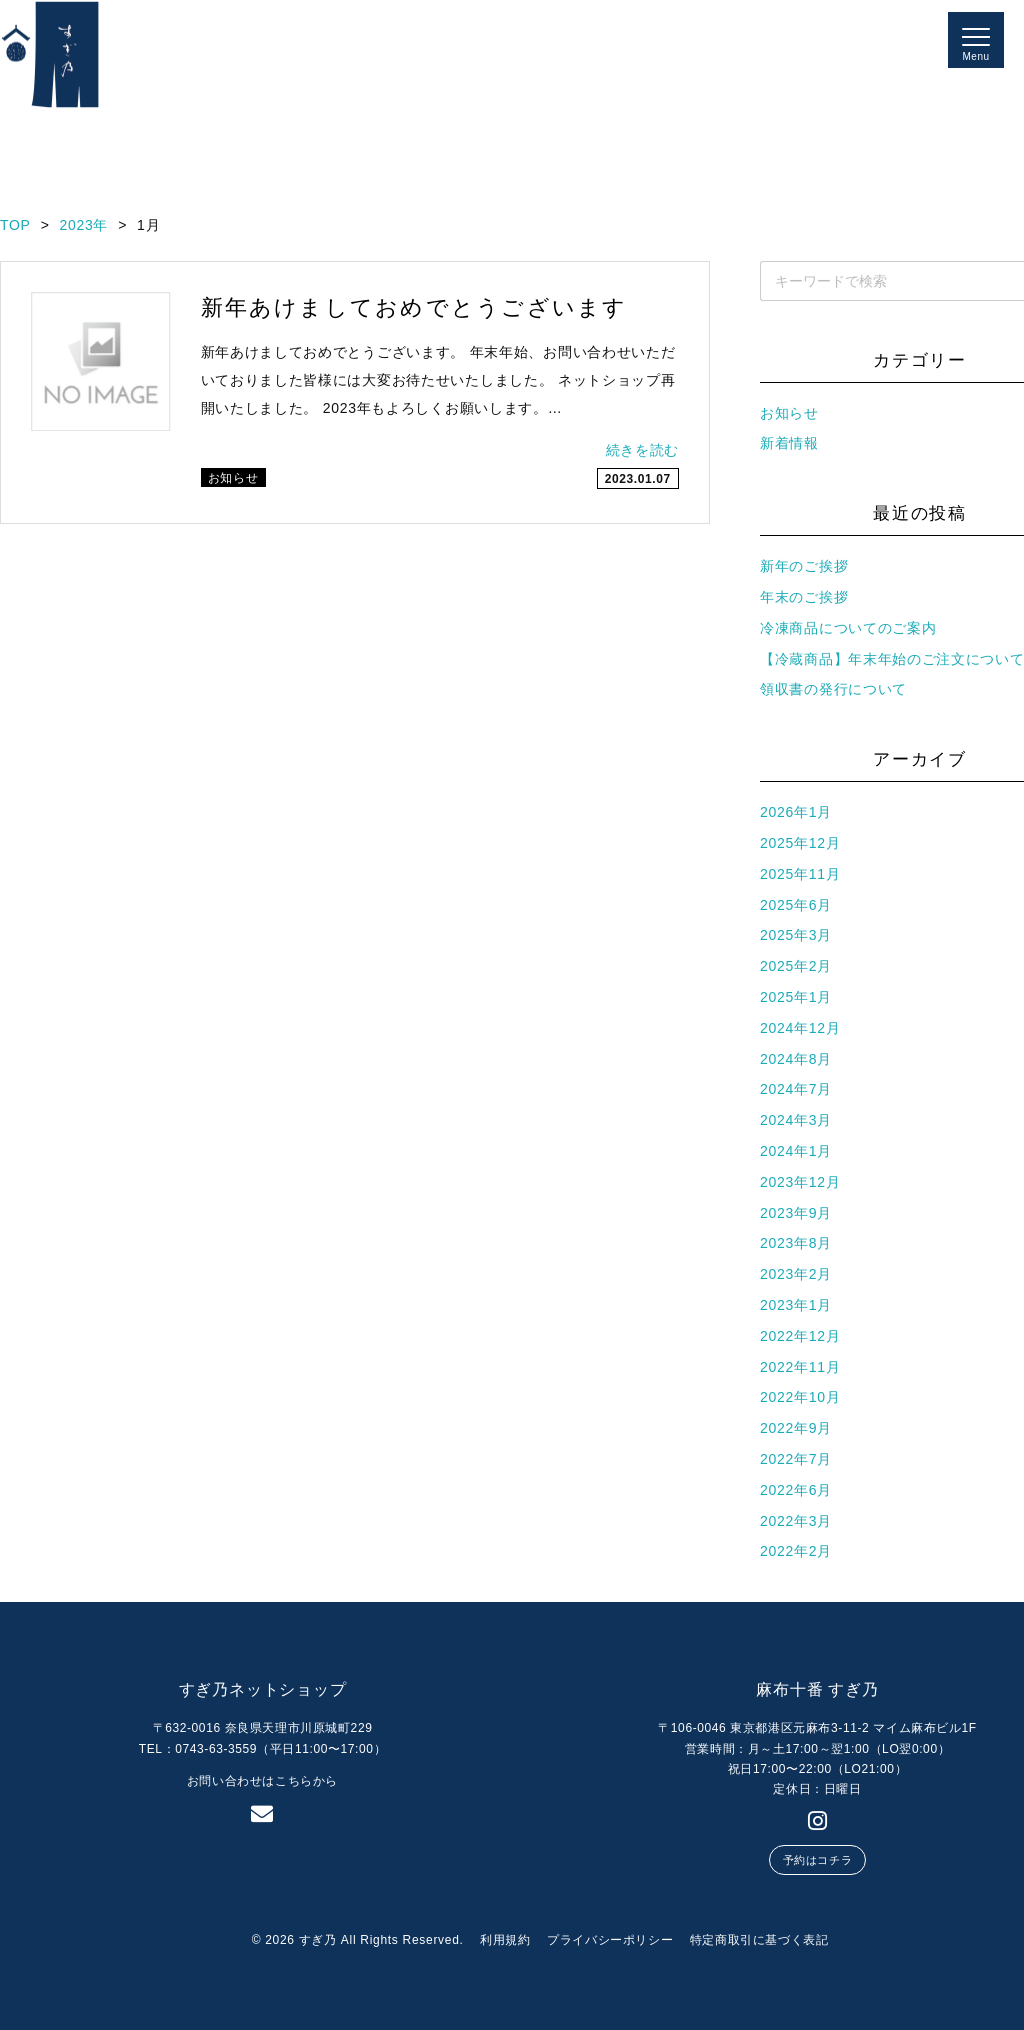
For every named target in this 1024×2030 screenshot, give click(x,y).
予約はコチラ (817, 1860)
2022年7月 (796, 1459)
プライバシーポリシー (610, 1940)
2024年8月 (796, 1059)
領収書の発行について (833, 689)
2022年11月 (800, 1367)
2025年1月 (796, 997)
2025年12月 (800, 843)
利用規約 (505, 1940)
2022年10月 (800, 1397)
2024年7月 (796, 1089)
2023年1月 (796, 1305)
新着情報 (789, 443)
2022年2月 (796, 1551)
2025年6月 (796, 905)
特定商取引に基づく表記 (759, 1940)
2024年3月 (796, 1120)
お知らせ (789, 413)
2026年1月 (796, 812)
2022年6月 (796, 1490)
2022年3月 (796, 1521)
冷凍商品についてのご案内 (848, 628)
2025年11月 (800, 874)
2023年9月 (796, 1213)
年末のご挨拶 (804, 597)
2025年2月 (796, 966)
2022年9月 (796, 1428)
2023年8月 (796, 1243)
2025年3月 (796, 935)
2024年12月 (800, 1028)
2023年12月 (800, 1182)
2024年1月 (796, 1151)
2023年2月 (796, 1274)
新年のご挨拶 (804, 566)
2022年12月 (800, 1336)
